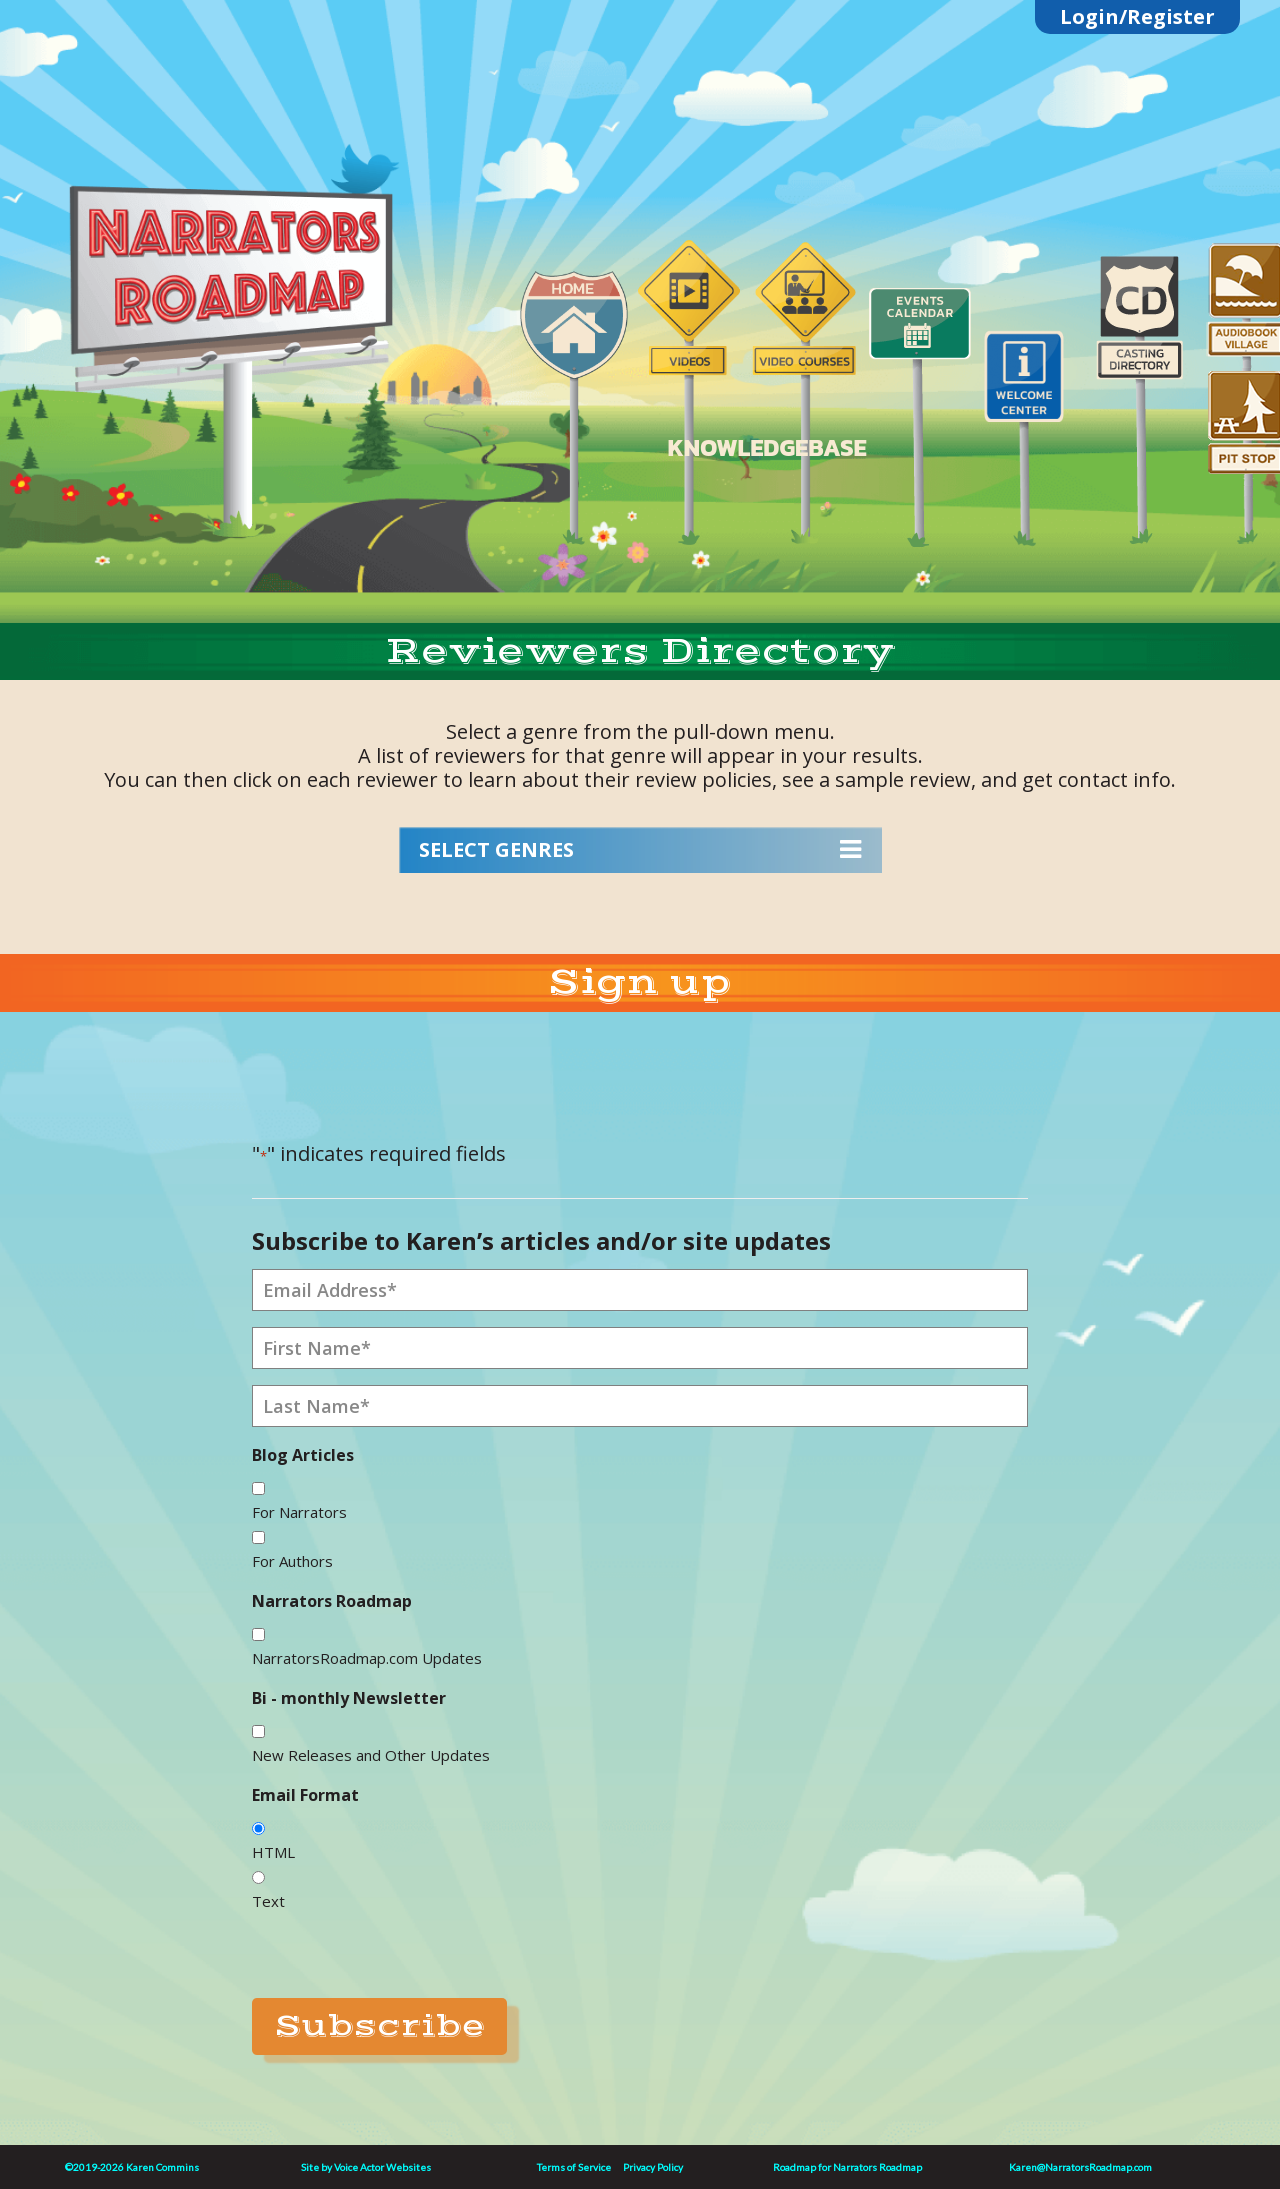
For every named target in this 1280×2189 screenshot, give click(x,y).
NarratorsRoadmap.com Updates (367, 1658)
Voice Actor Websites (382, 2167)
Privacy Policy (653, 2167)
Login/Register (1137, 16)
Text (268, 1901)
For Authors (292, 1561)
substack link (265, 142)
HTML (273, 1852)
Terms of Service (574, 2167)
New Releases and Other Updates (371, 1755)
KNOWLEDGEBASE (766, 447)
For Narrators (299, 1512)
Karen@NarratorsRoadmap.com (1080, 2167)
